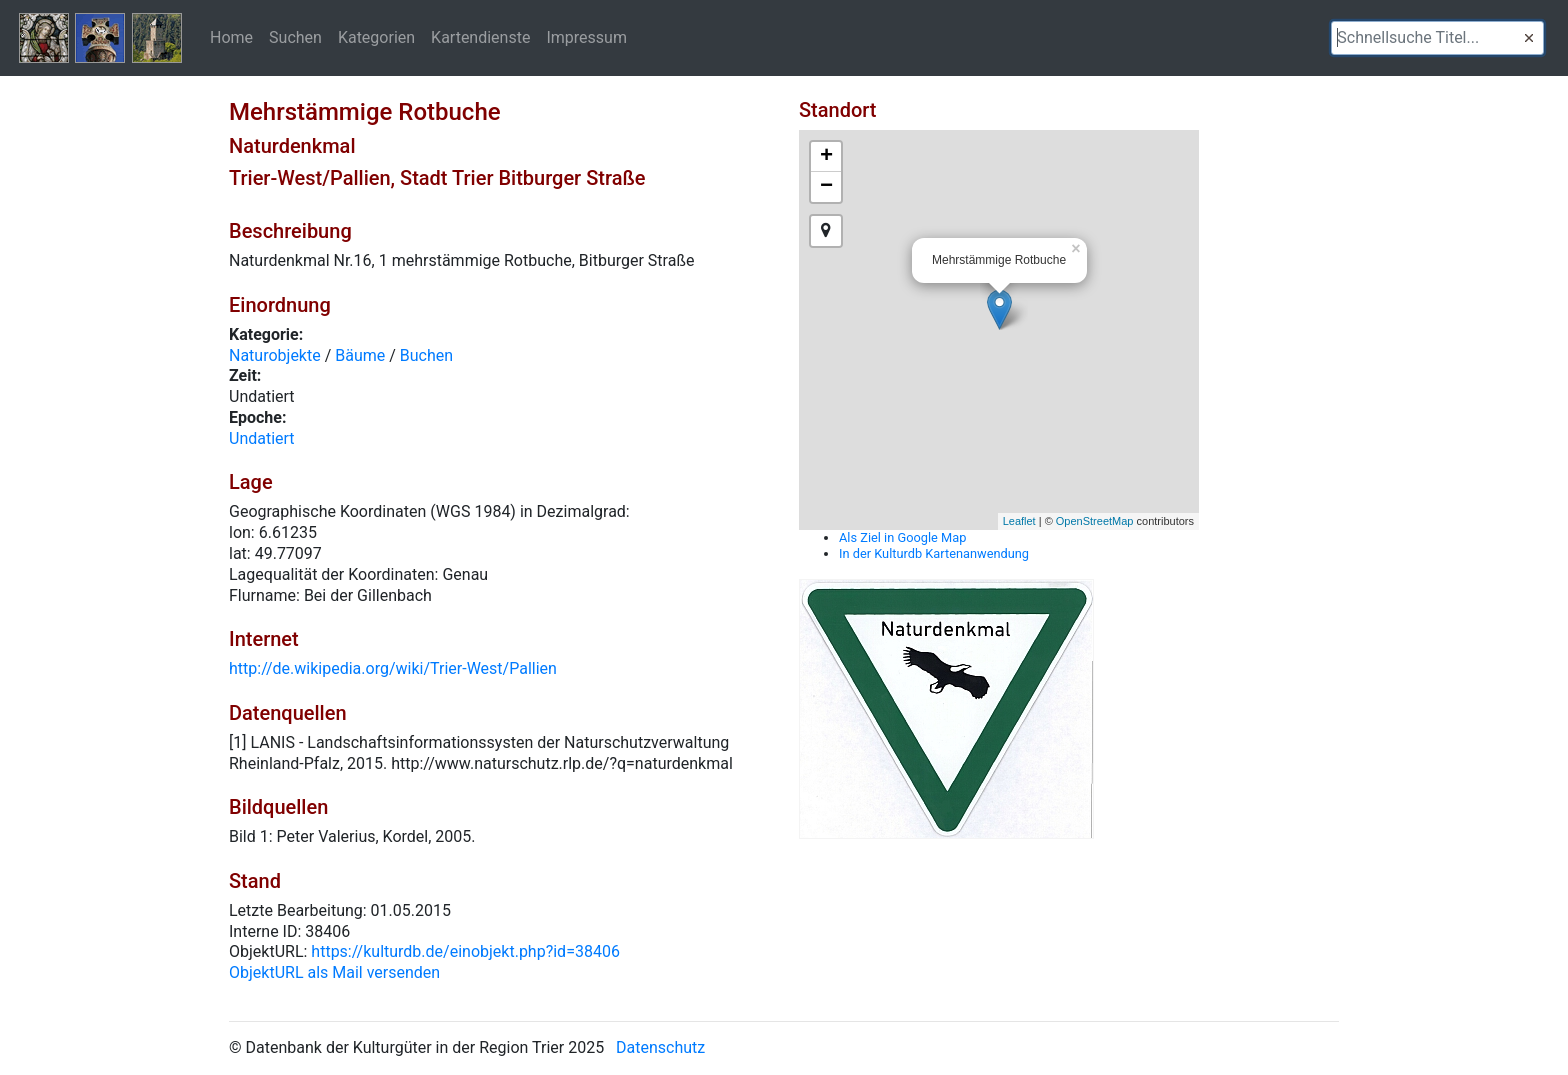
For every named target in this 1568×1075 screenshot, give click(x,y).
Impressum (586, 37)
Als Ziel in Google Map (902, 537)
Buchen (426, 355)
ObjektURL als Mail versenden (334, 972)
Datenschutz (660, 1047)
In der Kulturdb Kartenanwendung (934, 553)
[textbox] (1437, 38)
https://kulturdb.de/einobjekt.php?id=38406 (465, 951)
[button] (1529, 38)
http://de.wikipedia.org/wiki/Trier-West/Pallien (393, 668)
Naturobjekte (275, 355)
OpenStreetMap (1095, 521)
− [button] (826, 187)
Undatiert (262, 438)
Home (231, 37)
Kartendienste (480, 37)
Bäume (360, 355)
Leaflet (1019, 521)
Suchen (295, 37)
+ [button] (826, 157)
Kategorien (376, 37)
